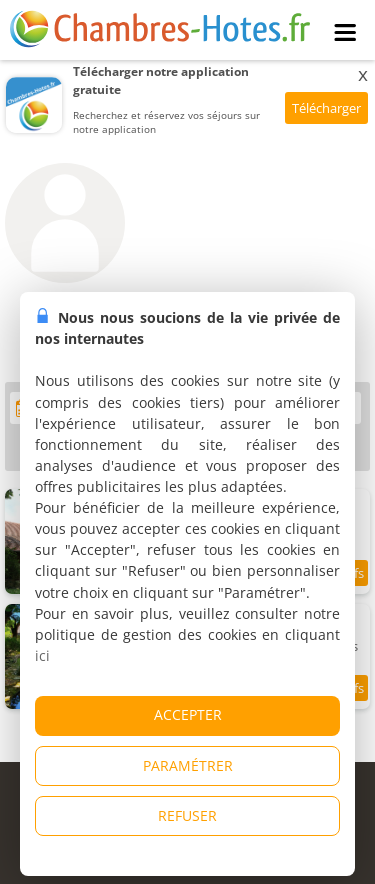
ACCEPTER (188, 714)
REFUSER (187, 815)
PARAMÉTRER (188, 765)
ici (42, 655)
